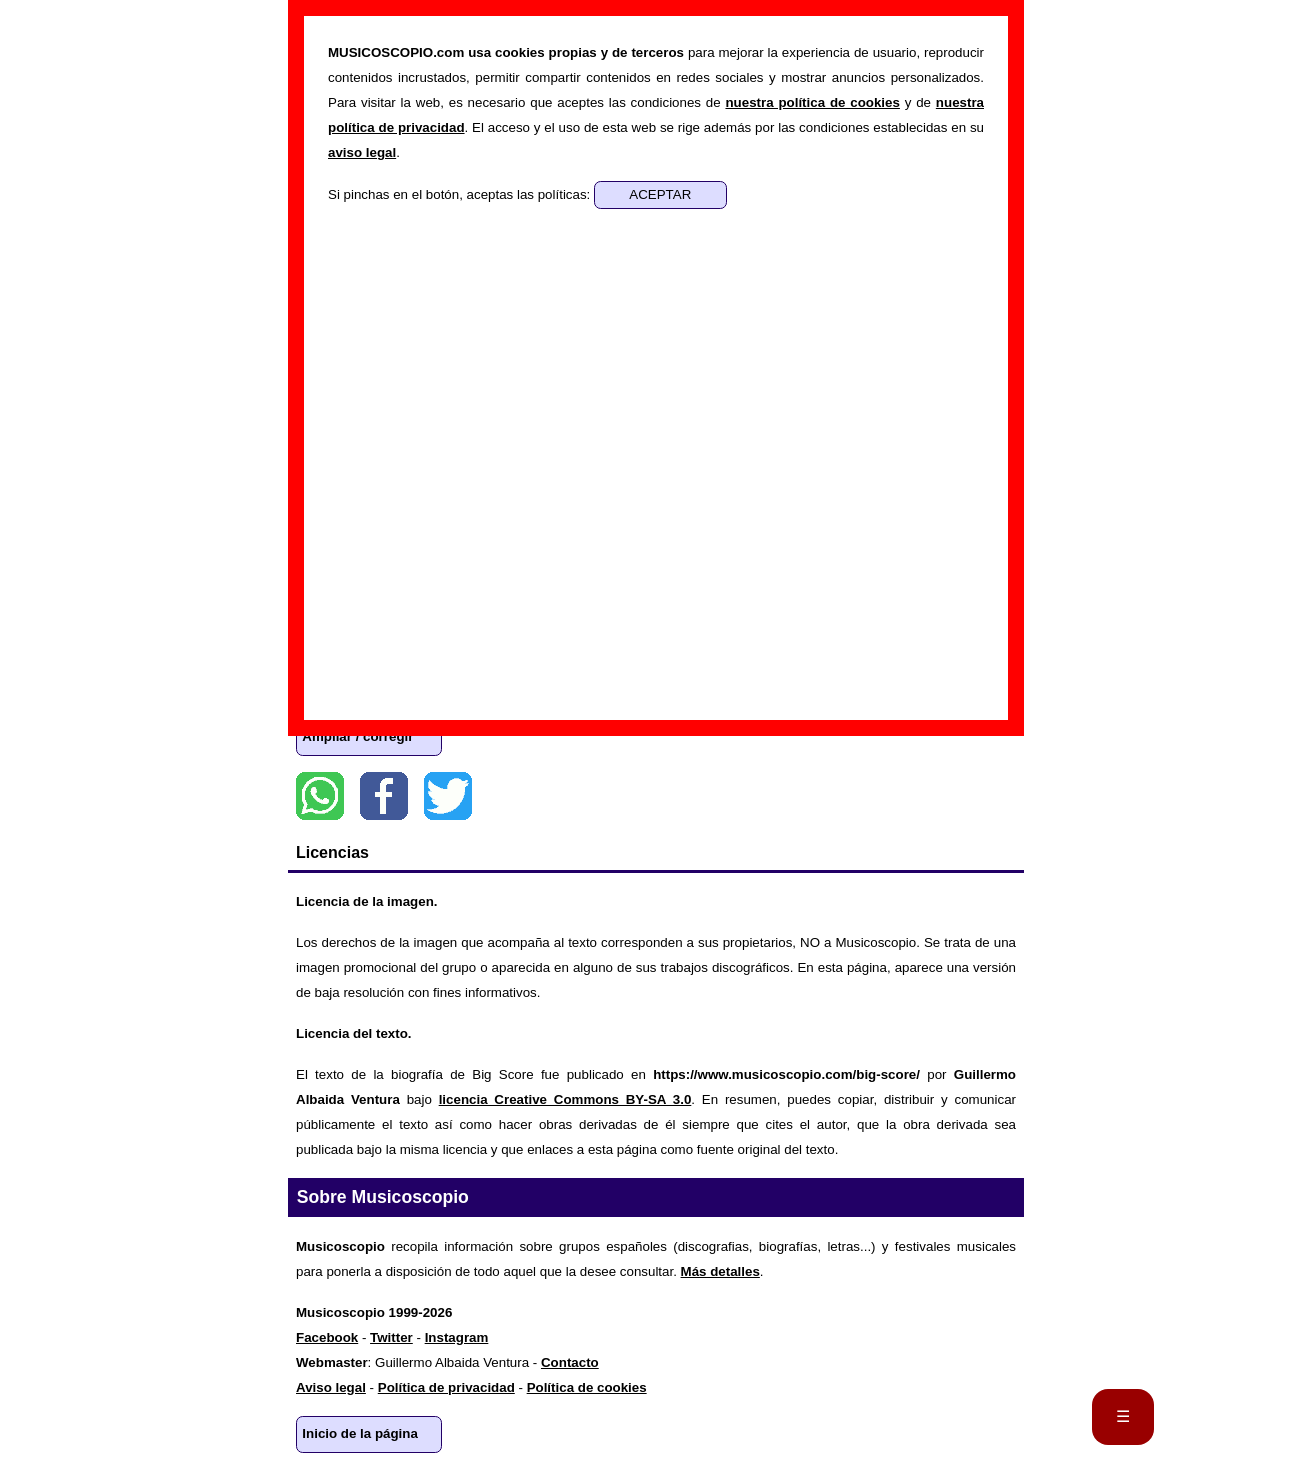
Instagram (457, 1337)
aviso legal (362, 152)
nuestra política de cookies (812, 102)
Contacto (570, 1362)
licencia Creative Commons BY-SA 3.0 (565, 1099)
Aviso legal (331, 1387)
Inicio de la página (360, 1433)
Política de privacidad (446, 1387)
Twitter (448, 796)
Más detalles (720, 1271)
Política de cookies (587, 1387)
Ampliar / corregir (357, 736)
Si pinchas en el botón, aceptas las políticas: (461, 194)
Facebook (384, 796)
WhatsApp (320, 796)
